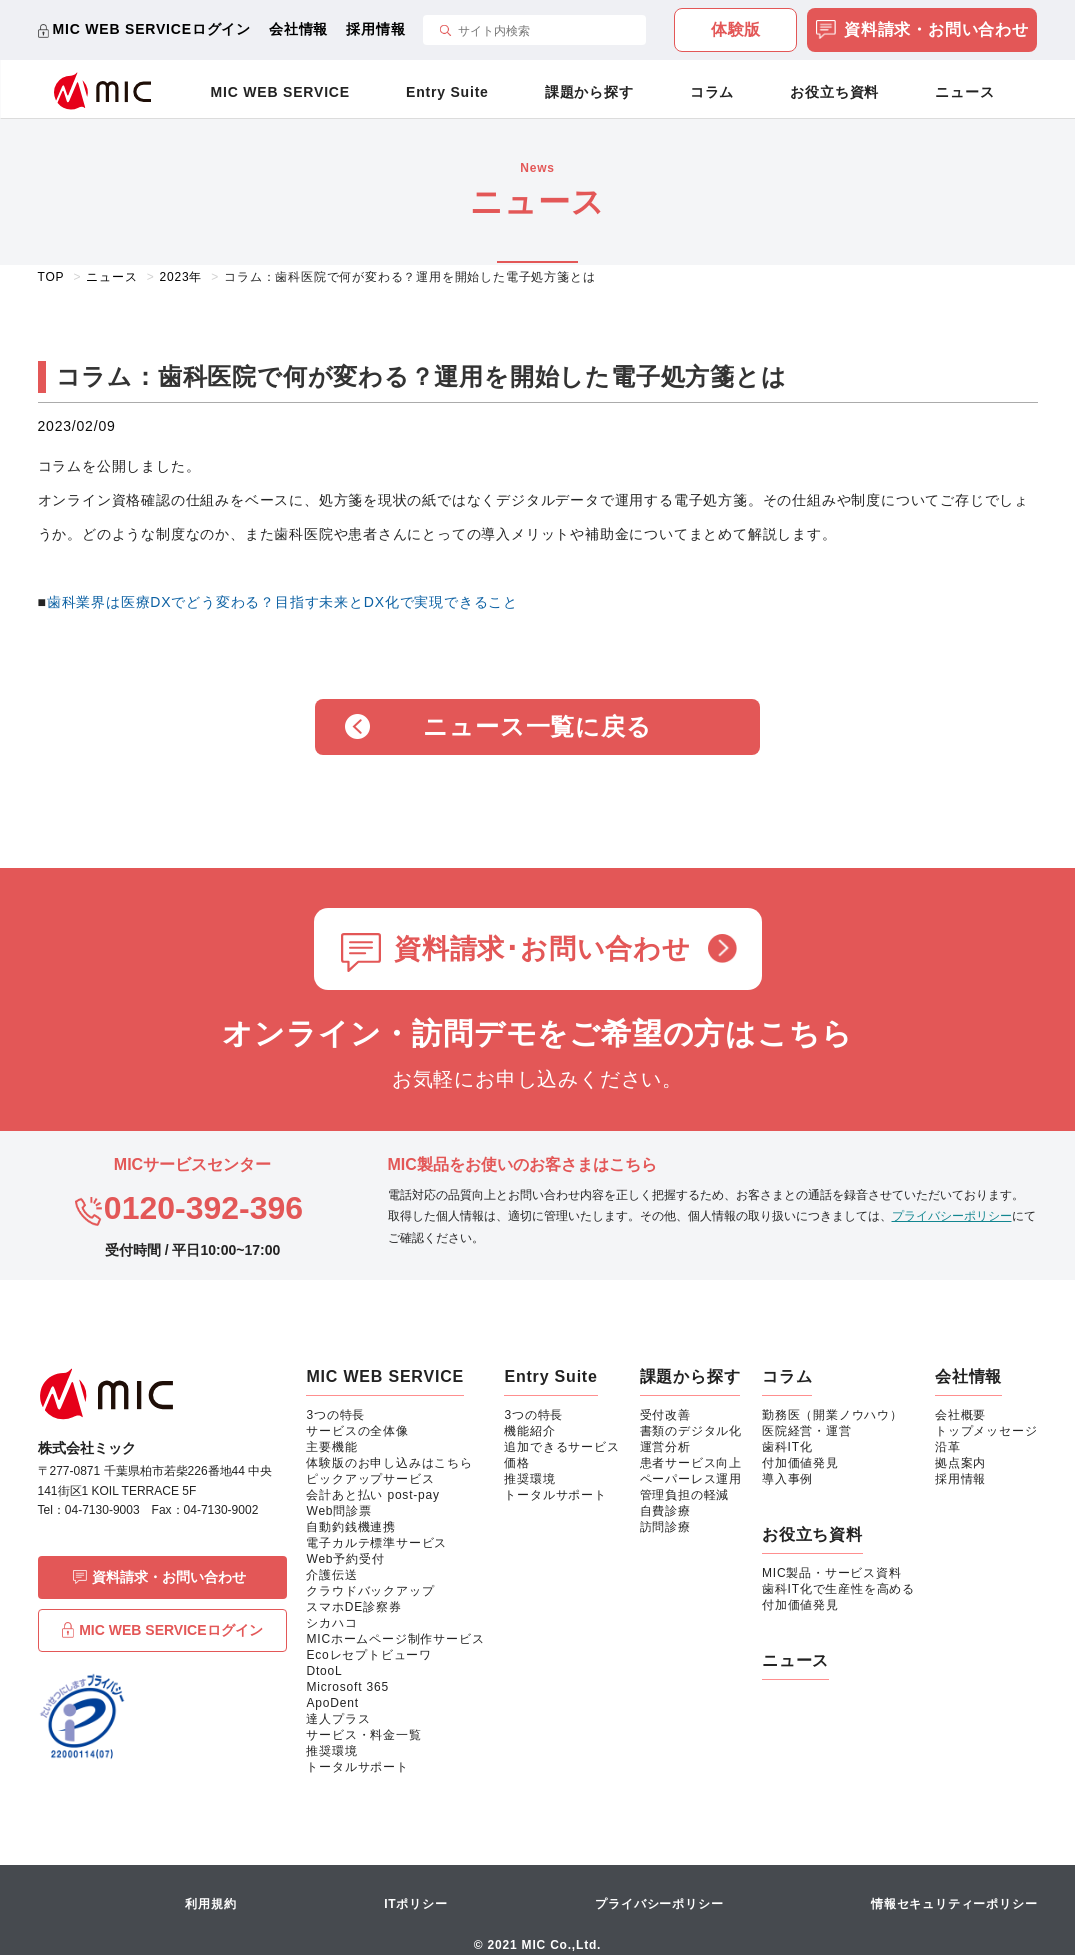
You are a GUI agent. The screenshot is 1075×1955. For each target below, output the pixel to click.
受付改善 (665, 1415)
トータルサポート (357, 1767)
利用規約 (210, 1904)
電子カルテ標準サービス (376, 1543)
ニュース (964, 92)
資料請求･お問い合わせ (542, 949)
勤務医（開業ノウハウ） (832, 1415)
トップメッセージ (986, 1431)
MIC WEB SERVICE (280, 92)
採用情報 (375, 29)
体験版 (736, 29)
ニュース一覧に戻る (537, 726)
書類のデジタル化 (691, 1431)
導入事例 (787, 1479)
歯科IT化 (787, 1447)
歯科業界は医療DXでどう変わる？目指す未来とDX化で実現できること (282, 602)
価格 (517, 1463)
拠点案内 (960, 1463)
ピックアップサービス (370, 1479)
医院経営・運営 (807, 1431)
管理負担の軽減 (685, 1495)
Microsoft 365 (347, 1687)
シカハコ (331, 1623)
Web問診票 (338, 1511)
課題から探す (589, 92)
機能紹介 (529, 1431)
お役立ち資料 (834, 92)
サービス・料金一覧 (363, 1735)
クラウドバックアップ (370, 1591)
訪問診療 (665, 1527)
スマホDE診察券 (353, 1607)
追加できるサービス (561, 1447)
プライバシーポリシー (952, 1216)
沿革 (948, 1447)
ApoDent (332, 1703)
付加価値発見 (800, 1463)
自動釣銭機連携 (351, 1527)
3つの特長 (335, 1415)
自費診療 (665, 1511)
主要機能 (331, 1447)
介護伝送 (331, 1575)
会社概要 (960, 1415)
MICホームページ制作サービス (395, 1639)
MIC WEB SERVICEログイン (152, 29)
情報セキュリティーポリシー (954, 1904)
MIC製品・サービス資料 (832, 1573)
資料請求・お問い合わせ (922, 31)
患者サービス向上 (691, 1463)
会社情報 (298, 29)
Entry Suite (447, 92)
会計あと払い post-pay (372, 1495)
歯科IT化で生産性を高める (838, 1589)
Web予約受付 (345, 1559)
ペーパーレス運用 (691, 1479)
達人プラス (338, 1719)
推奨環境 (331, 1751)
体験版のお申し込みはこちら (389, 1463)
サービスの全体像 (357, 1431)
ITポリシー (415, 1904)
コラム (712, 92)
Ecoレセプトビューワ (368, 1655)
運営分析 (665, 1447)
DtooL (324, 1671)
